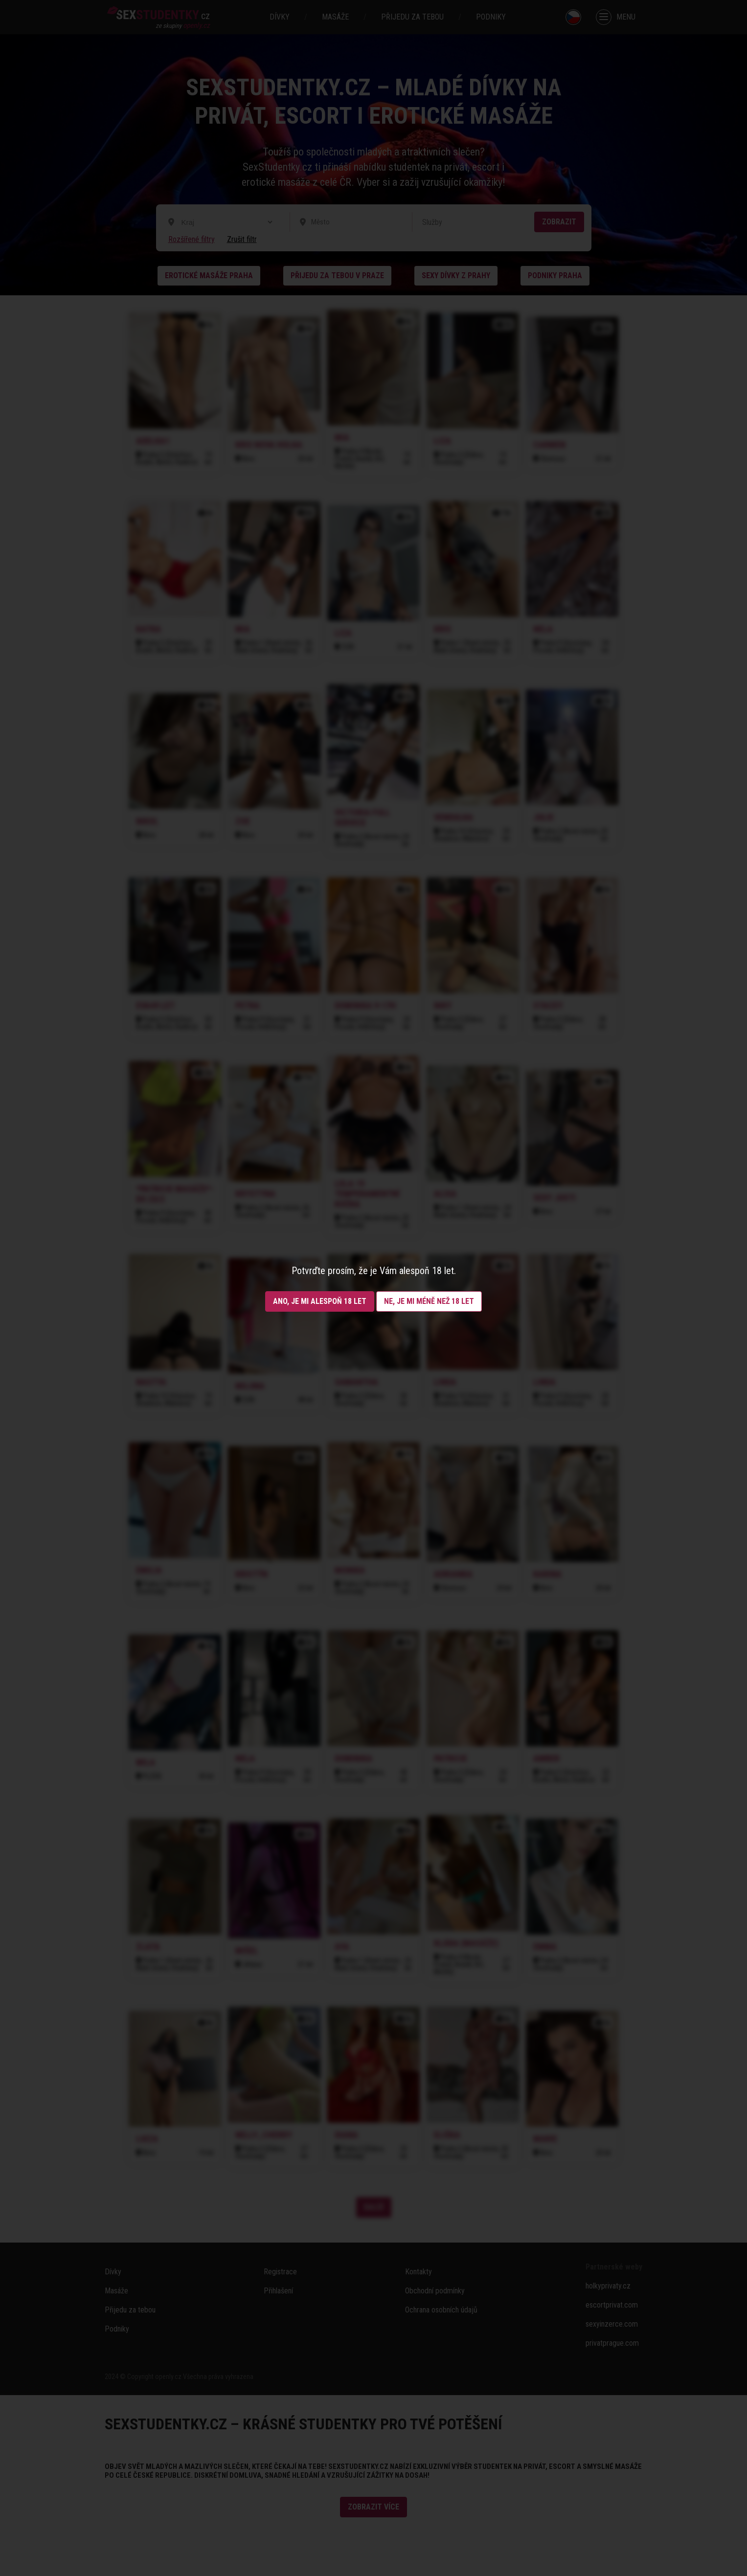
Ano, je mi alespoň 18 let (319, 1301)
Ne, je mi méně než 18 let (429, 1301)
